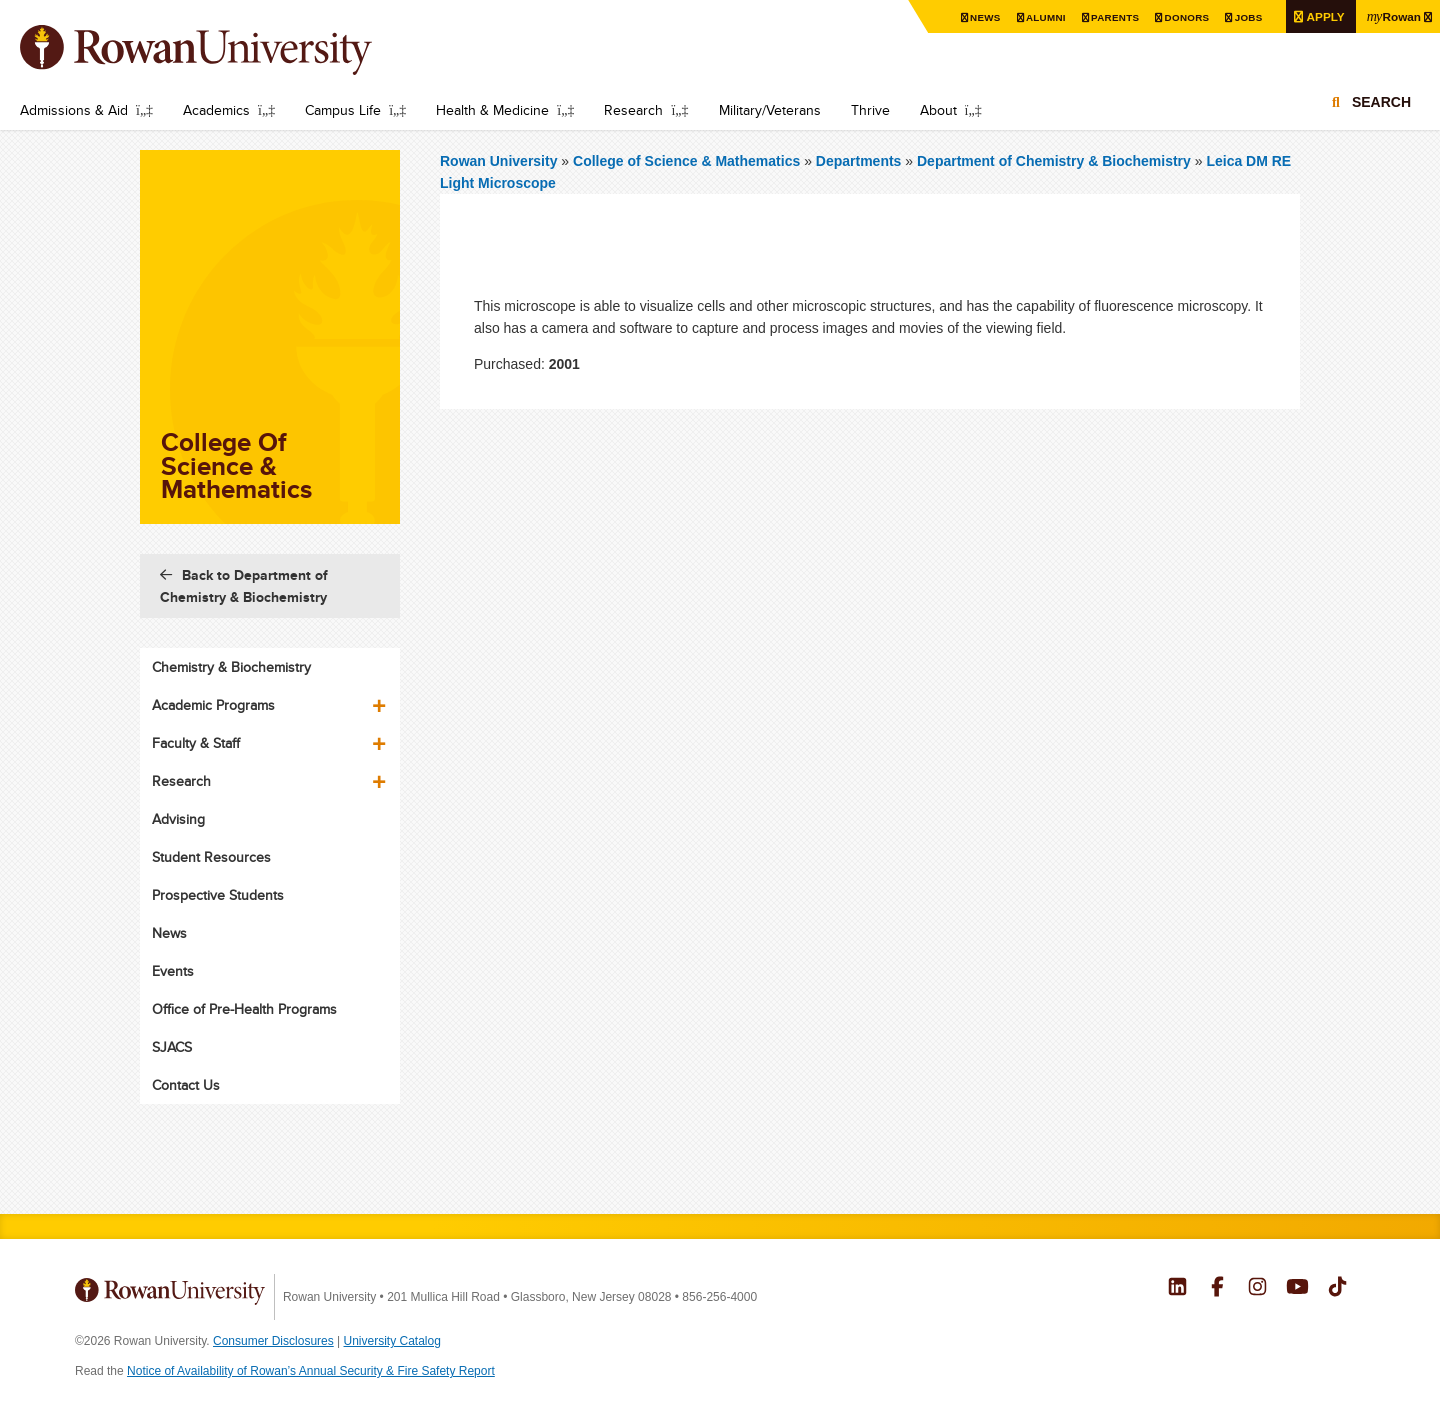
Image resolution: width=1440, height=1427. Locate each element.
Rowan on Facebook (1217, 1289)
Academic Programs (213, 705)
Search (1381, 102)
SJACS (172, 1047)
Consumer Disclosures (273, 1341)
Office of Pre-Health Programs (244, 1009)
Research (633, 110)
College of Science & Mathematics (688, 161)
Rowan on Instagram (1257, 1289)
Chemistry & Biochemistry (231, 667)
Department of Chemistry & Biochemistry (1054, 161)
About (938, 110)
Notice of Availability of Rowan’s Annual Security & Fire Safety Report (311, 1371)
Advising (178, 819)
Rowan (1393, 16)
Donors (1186, 17)
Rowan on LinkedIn (1177, 1289)
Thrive (870, 110)
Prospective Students (218, 895)
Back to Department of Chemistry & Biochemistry (244, 586)
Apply (1325, 16)
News (985, 17)
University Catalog (392, 1341)
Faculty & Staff (196, 743)
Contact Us (186, 1085)
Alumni (1046, 17)
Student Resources (211, 857)
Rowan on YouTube (1297, 1289)
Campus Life (343, 110)
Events (173, 971)
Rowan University (225, 50)
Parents (1115, 17)
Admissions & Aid (74, 110)
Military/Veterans (770, 110)
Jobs (1248, 17)
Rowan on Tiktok (1337, 1289)
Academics (216, 110)
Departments (859, 161)
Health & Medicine (492, 110)
